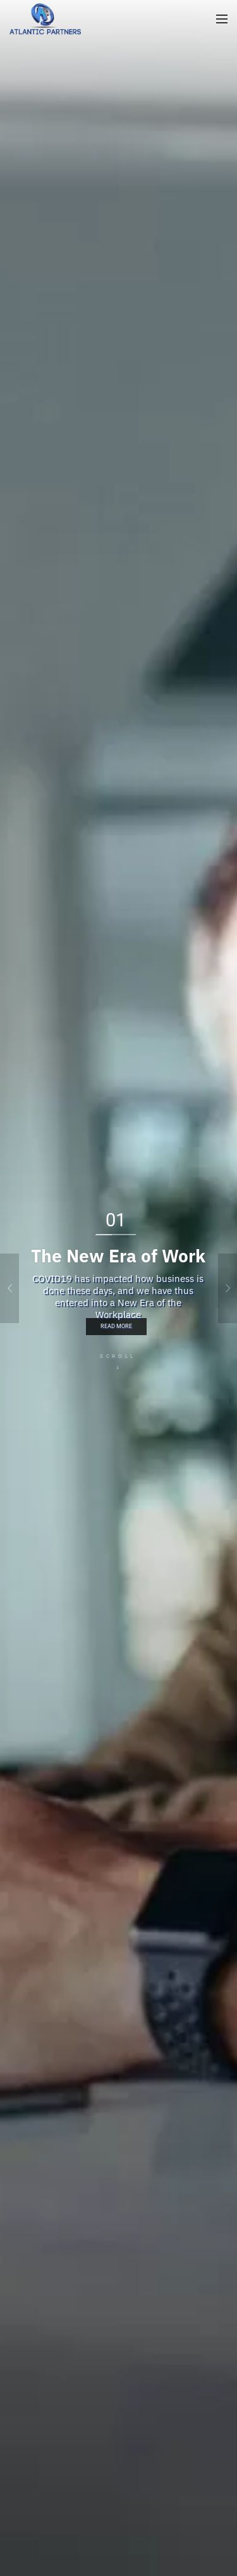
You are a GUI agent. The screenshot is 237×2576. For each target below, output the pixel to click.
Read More (116, 1326)
